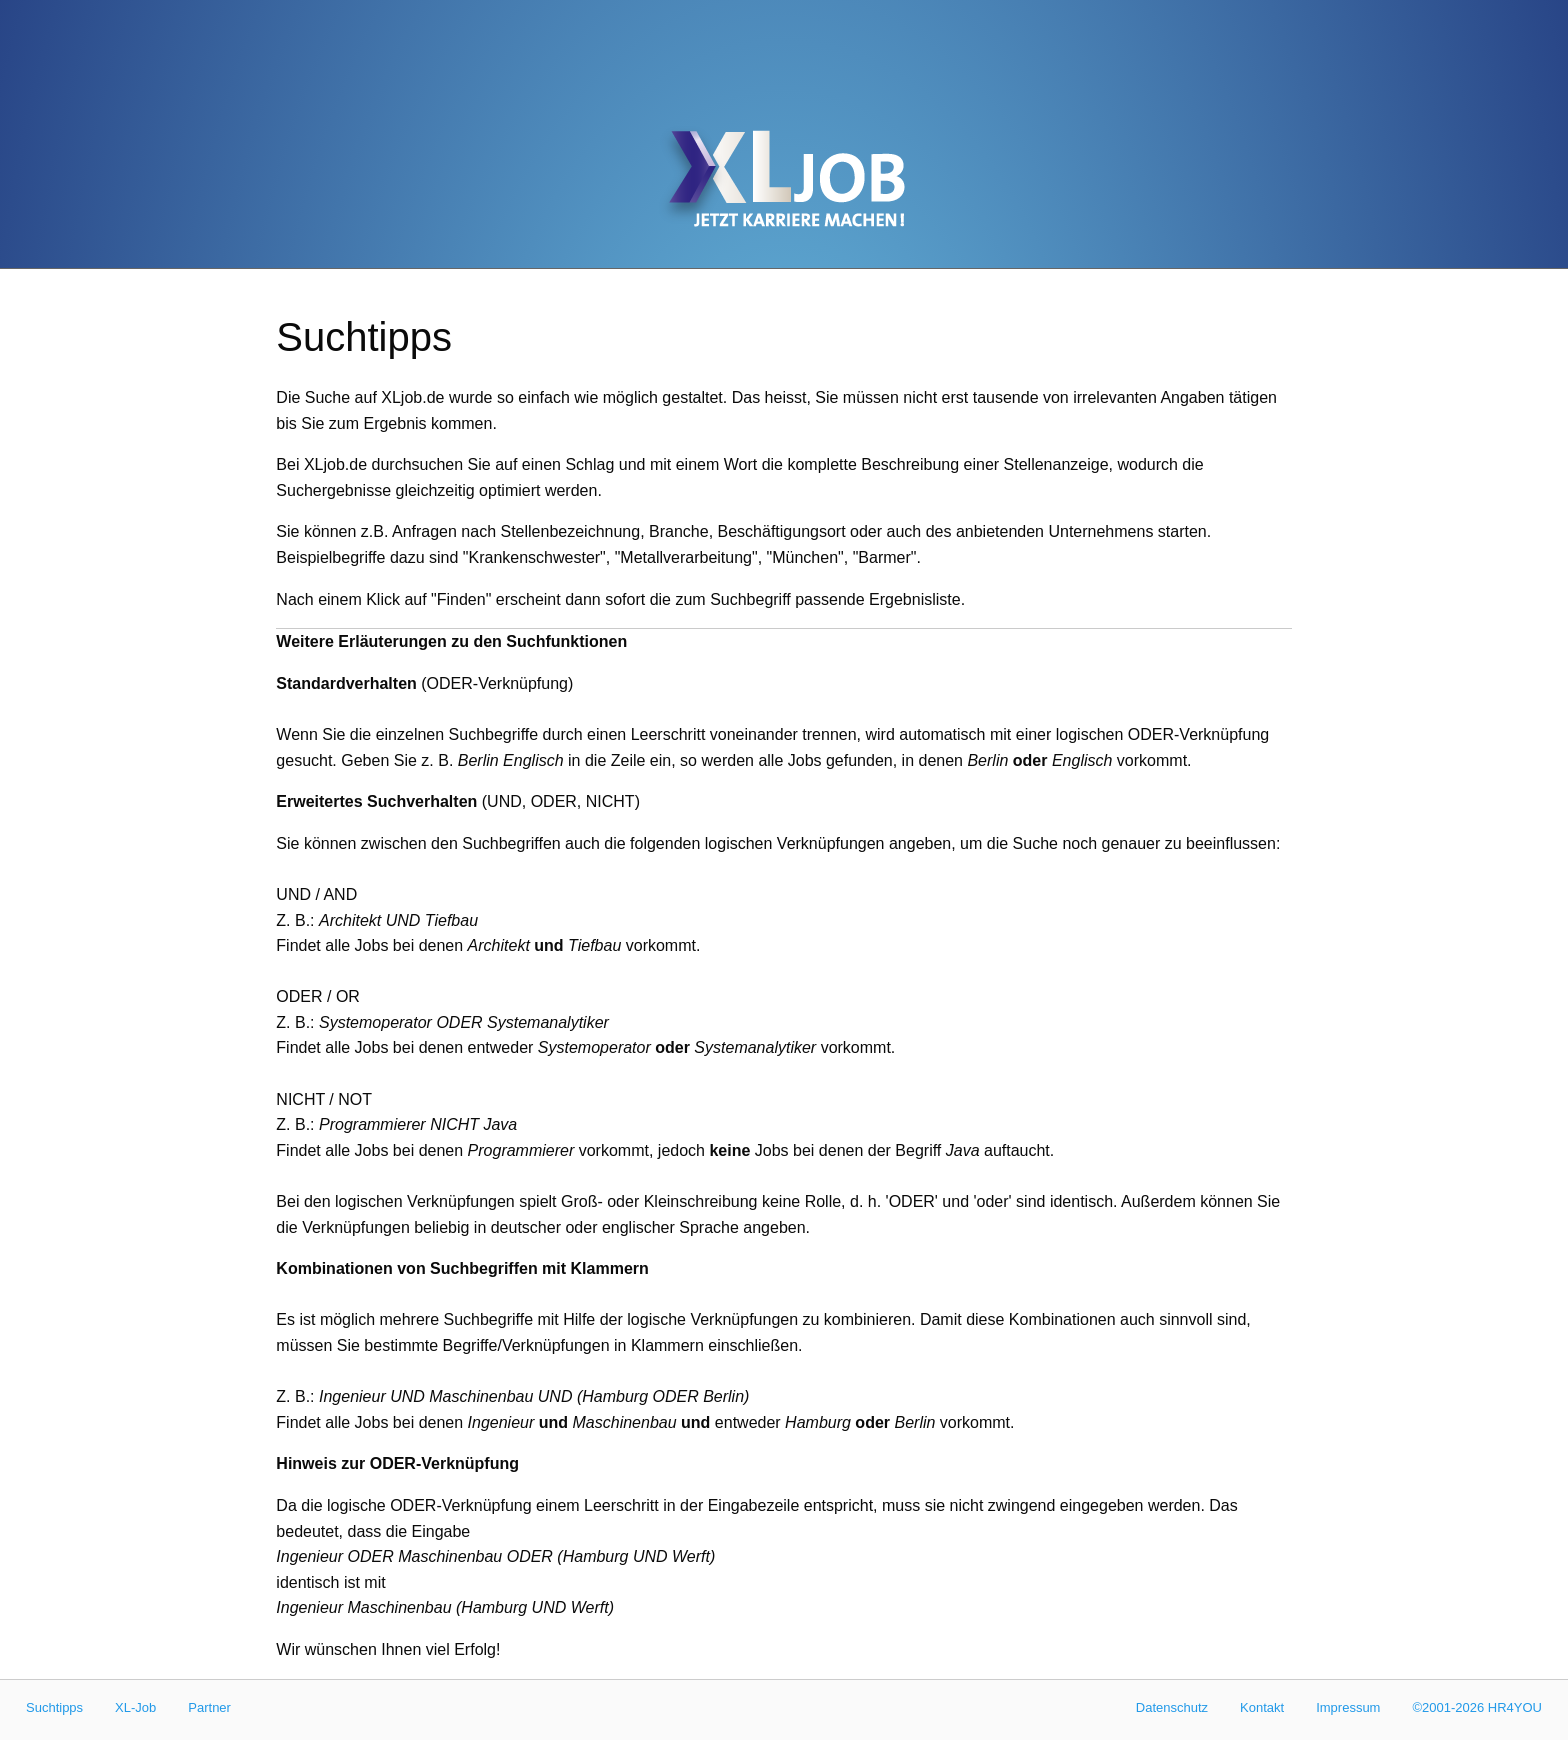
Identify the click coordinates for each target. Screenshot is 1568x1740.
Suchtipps (54, 1707)
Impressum (1348, 1707)
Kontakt (1262, 1707)
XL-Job (135, 1707)
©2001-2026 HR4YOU (1477, 1707)
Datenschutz (1172, 1707)
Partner (209, 1707)
